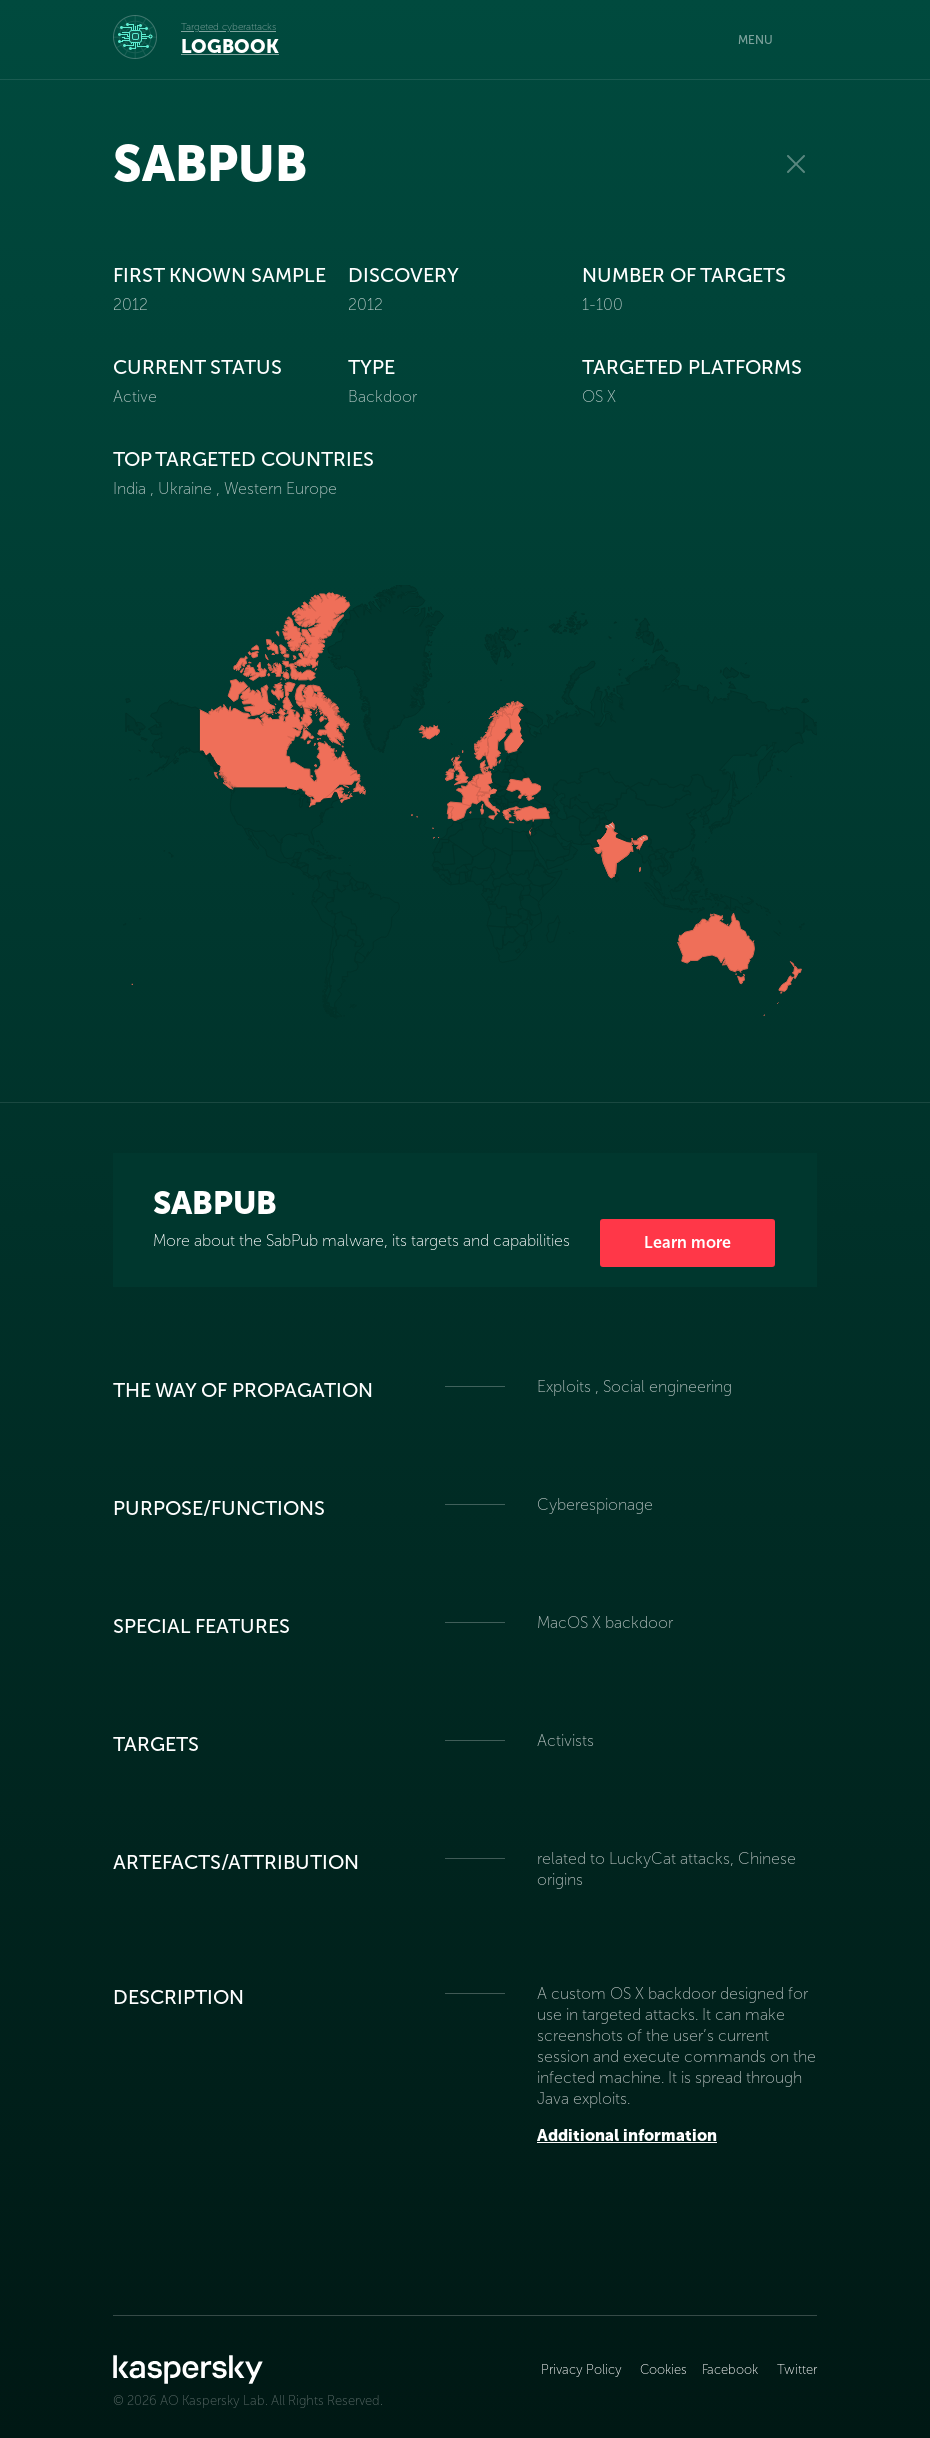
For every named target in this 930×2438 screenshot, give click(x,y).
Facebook (730, 2369)
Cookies (663, 2369)
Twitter (797, 2369)
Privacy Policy (583, 2369)
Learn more (687, 1242)
